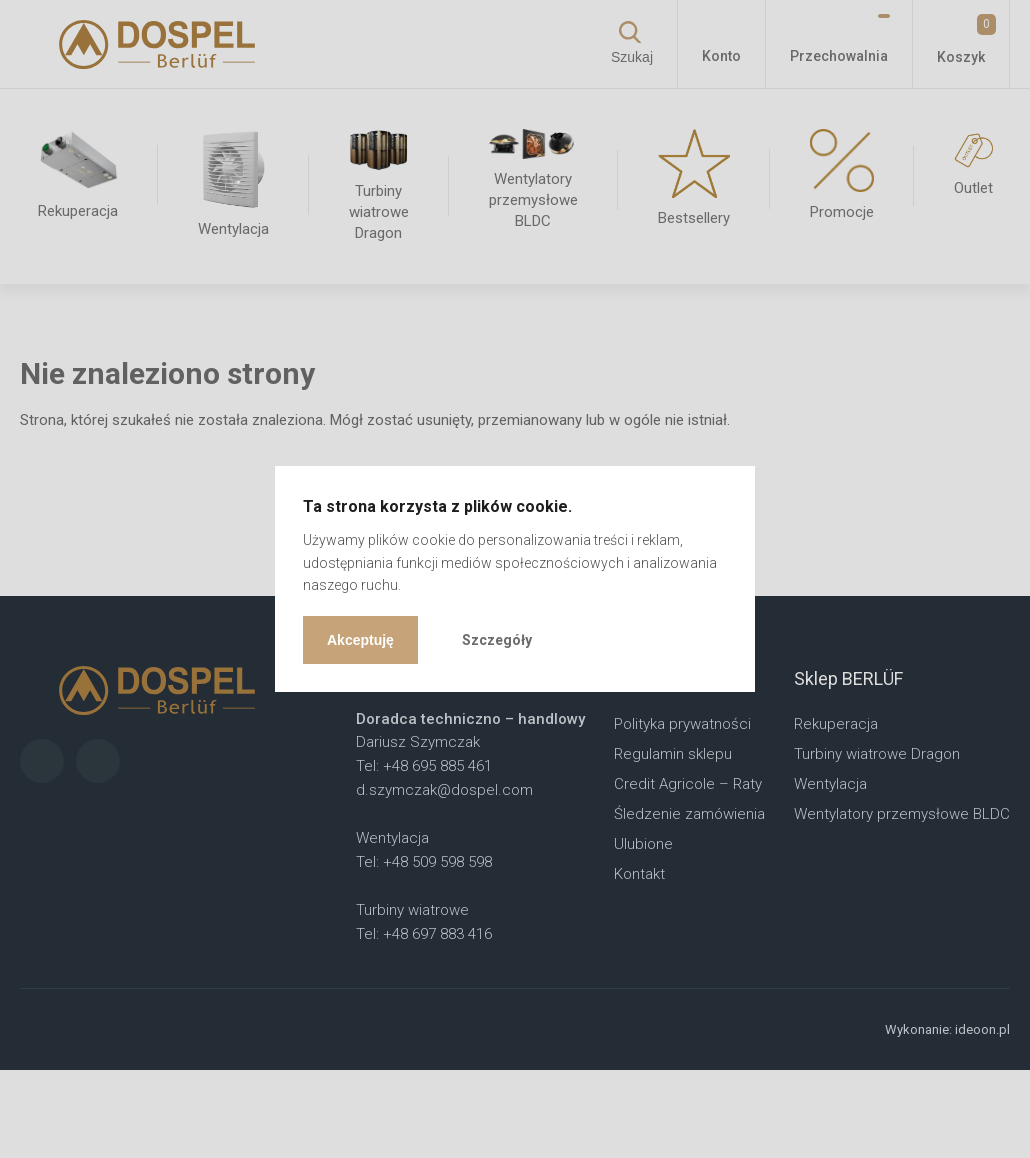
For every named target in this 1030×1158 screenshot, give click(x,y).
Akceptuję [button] (360, 640)
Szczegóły (497, 640)
